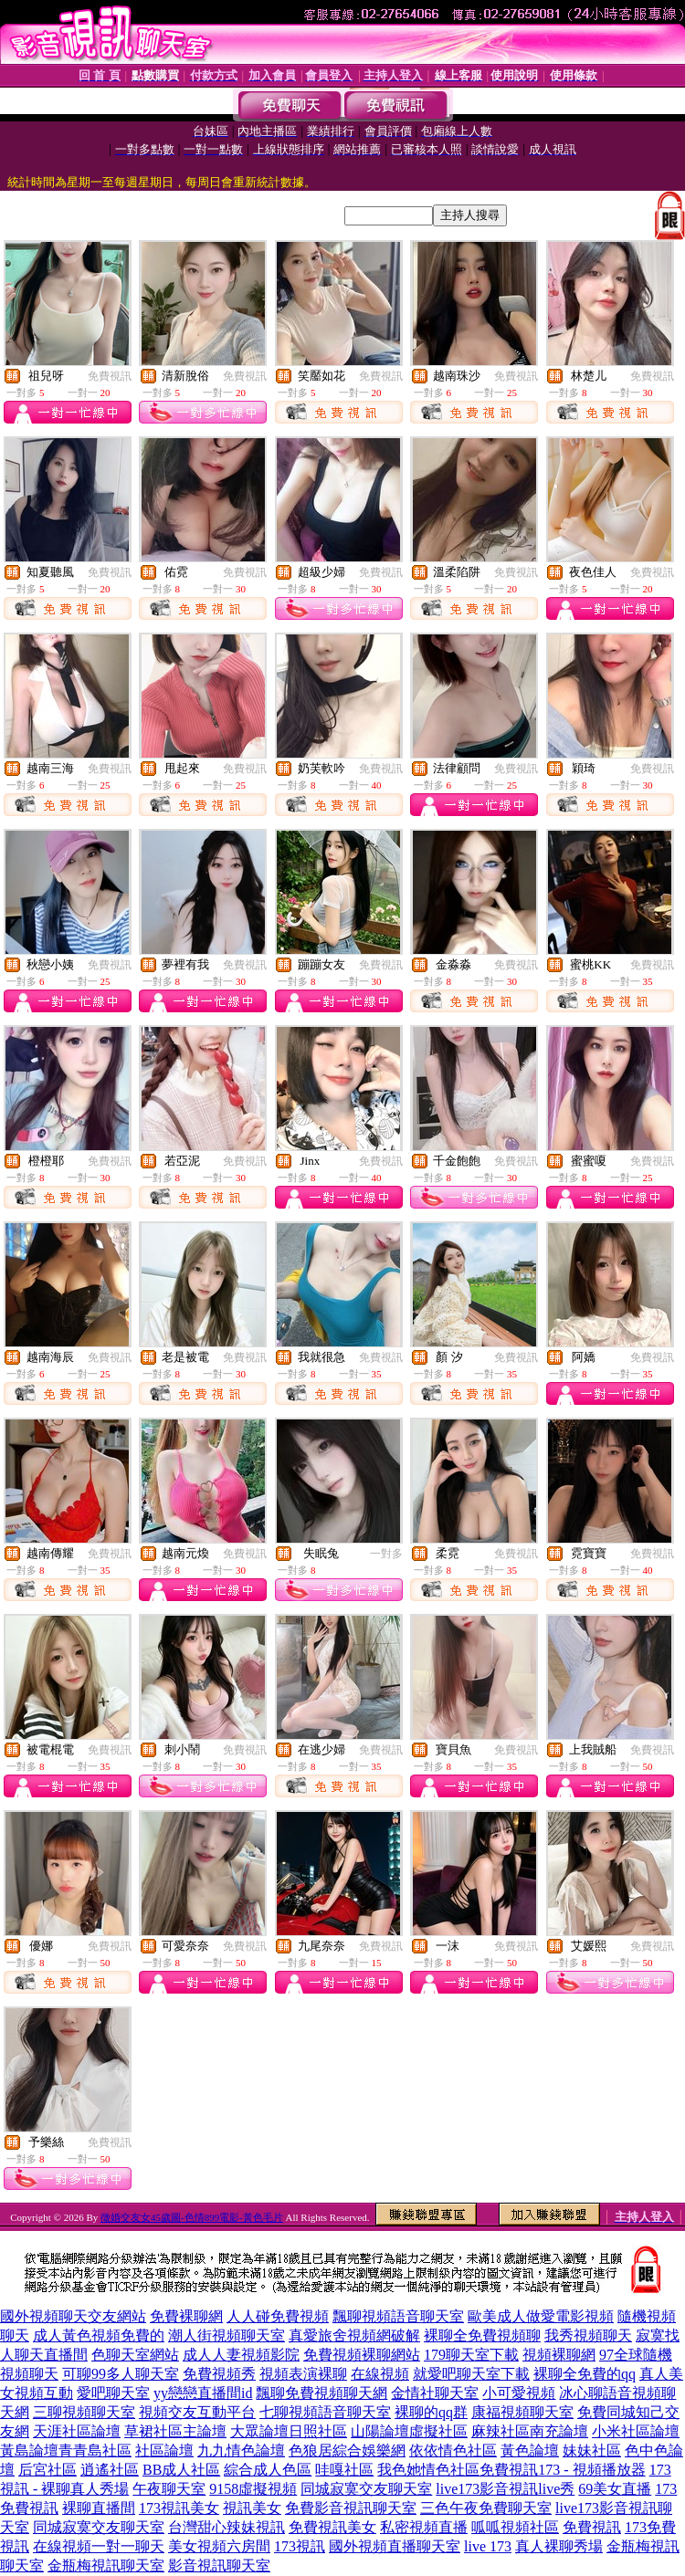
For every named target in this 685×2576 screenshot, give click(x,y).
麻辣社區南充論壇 (529, 2431)
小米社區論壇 (636, 2431)
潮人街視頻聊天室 (226, 2335)
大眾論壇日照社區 (288, 2431)
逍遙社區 (109, 2469)
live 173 (487, 2546)
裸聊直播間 (98, 2508)
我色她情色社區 (428, 2469)
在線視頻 (380, 2374)
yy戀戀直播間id (202, 2393)
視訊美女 (252, 2508)
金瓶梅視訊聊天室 (105, 2565)
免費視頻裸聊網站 (361, 2354)
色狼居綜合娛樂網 (347, 2450)
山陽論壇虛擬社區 (409, 2431)
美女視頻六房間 (219, 2546)
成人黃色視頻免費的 (98, 2335)
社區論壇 (164, 2450)
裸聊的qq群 (431, 2412)
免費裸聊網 (186, 2316)
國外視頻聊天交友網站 (73, 2316)
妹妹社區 (592, 2450)
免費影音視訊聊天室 (350, 2508)
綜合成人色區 (267, 2469)
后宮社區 (47, 2469)
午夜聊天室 (169, 2489)
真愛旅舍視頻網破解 (354, 2335)
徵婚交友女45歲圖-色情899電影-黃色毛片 (191, 2217)
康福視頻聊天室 (522, 2412)
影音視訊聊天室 (219, 2565)
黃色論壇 (530, 2450)
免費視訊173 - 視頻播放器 (562, 2469)
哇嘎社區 (344, 2469)
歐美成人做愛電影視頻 (541, 2316)
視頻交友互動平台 (197, 2412)
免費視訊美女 (332, 2527)
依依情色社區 (453, 2450)
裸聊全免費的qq (584, 2374)
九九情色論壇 (241, 2450)
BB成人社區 (181, 2469)
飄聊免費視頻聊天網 (321, 2393)
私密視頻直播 (424, 2527)
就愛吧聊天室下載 (471, 2374)
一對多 (386, 1553)
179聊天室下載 (471, 2354)
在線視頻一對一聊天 (98, 2546)
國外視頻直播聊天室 (394, 2546)
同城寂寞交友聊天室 (366, 2489)
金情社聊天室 (435, 2393)
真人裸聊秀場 (559, 2546)
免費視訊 (110, 376)
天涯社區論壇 (77, 2431)
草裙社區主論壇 (175, 2431)
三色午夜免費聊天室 (486, 2508)
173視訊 (299, 2546)
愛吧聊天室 (113, 2393)
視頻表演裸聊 (303, 2374)
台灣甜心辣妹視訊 (226, 2527)
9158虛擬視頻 (253, 2489)
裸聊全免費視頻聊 (482, 2335)
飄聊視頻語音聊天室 (398, 2316)
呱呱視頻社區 (515, 2527)
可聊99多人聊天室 (120, 2374)
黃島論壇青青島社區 (66, 2450)
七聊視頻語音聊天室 (325, 2412)
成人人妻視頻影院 (241, 2354)
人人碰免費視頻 (278, 2316)
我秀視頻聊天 (588, 2335)
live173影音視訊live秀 (505, 2489)
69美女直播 (614, 2489)
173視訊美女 (179, 2508)
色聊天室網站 (135, 2354)
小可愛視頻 (518, 2393)
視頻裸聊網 (558, 2354)
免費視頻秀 (219, 2374)
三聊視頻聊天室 (84, 2412)
